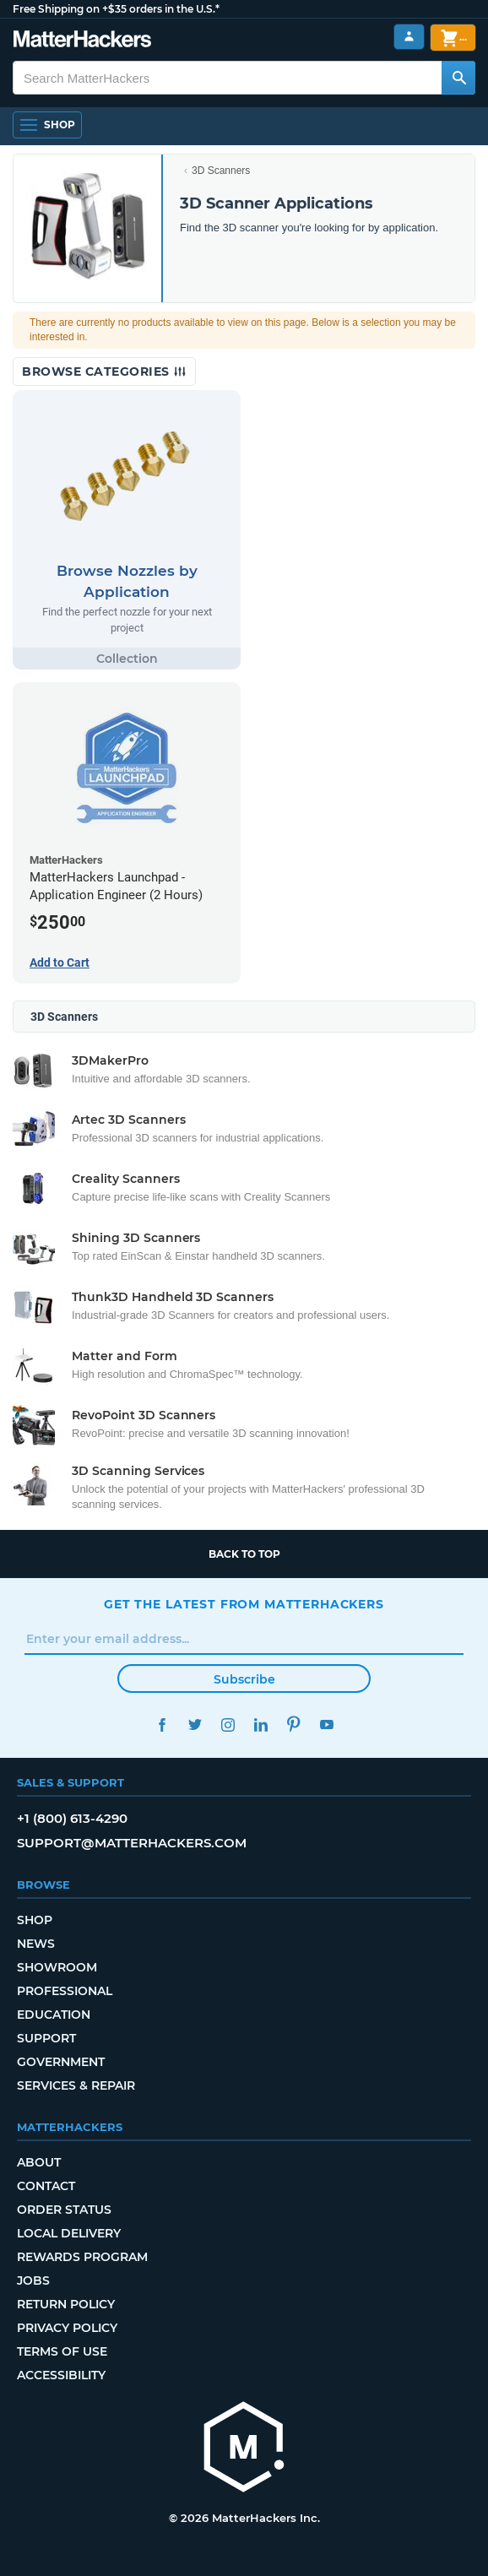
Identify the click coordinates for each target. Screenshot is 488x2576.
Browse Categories (104, 371)
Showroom (57, 1967)
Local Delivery (69, 2233)
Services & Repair (76, 2085)
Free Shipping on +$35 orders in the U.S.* (116, 9)
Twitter (194, 1724)
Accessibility (61, 2375)
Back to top (244, 1554)
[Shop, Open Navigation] (47, 124)
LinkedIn (260, 1724)
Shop (34, 1920)
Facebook (161, 1724)
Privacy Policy (67, 2327)
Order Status (64, 2209)
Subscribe (244, 1679)
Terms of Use (62, 2351)
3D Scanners (221, 170)
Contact (46, 2186)
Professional (64, 1990)
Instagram (227, 1724)
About (39, 2162)
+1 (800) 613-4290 (72, 1818)
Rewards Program (82, 2256)
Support (46, 2038)
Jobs (33, 2280)
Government (61, 2061)
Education (53, 2014)
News (36, 1943)
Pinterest (293, 1724)
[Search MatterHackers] (458, 78)
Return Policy (66, 2304)
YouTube (326, 1724)
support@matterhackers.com (132, 1843)
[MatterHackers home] (244, 2448)
